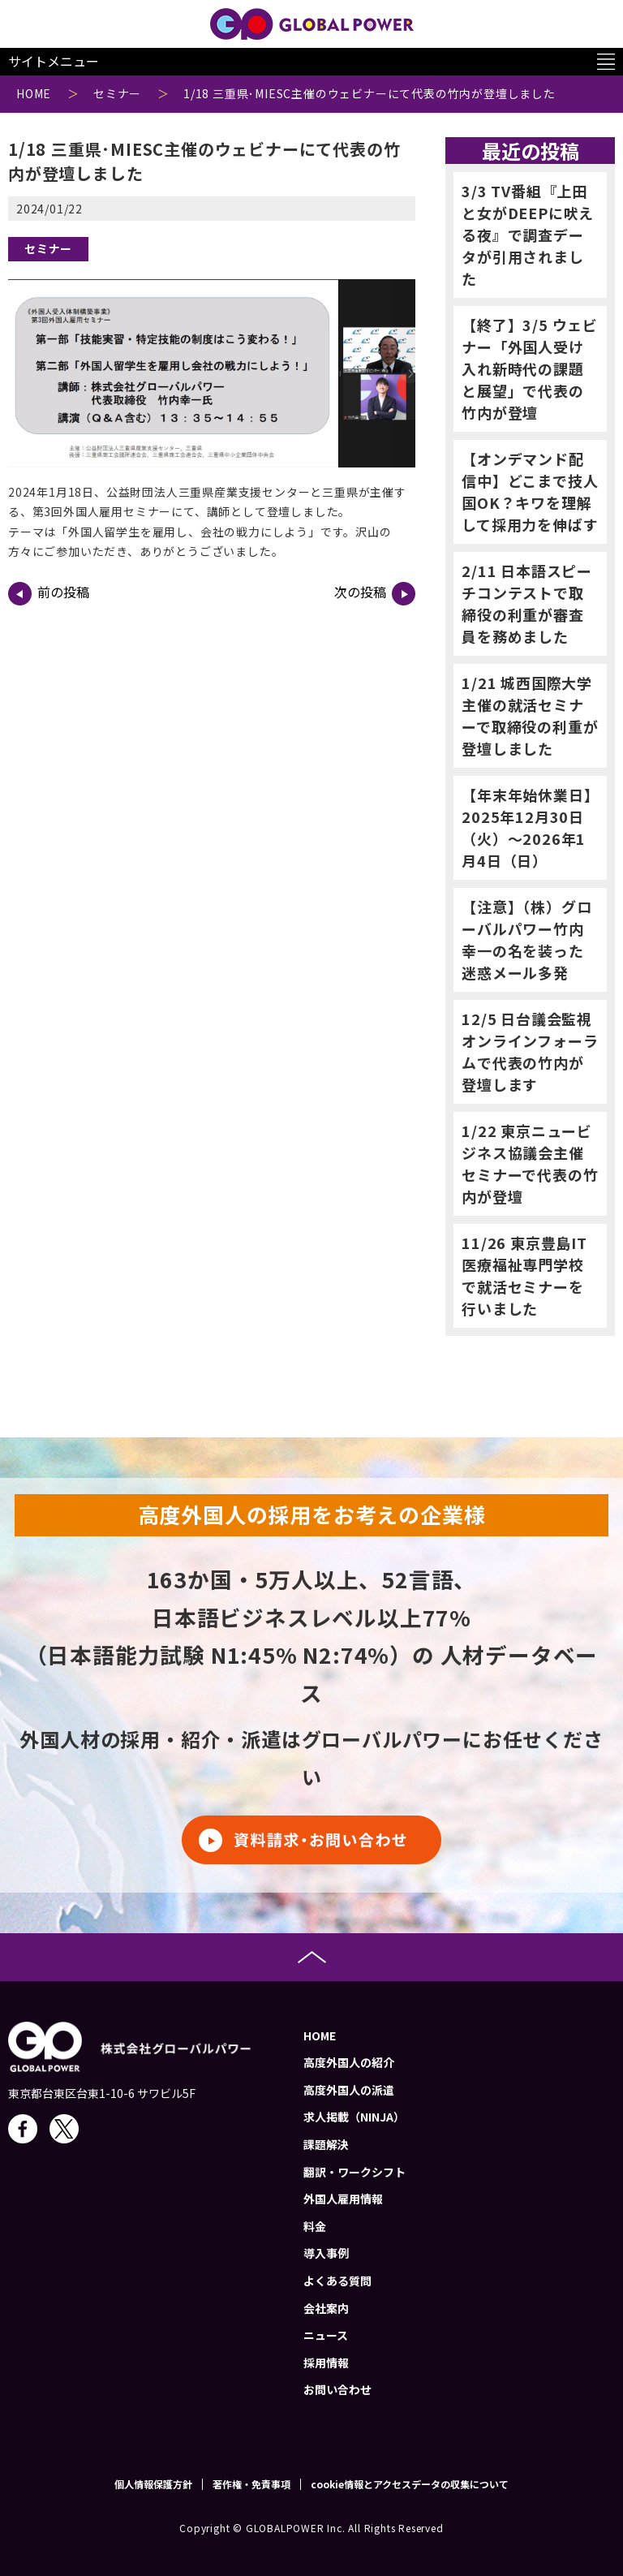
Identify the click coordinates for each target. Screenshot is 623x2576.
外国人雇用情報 (343, 2198)
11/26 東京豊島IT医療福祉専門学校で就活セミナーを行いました (524, 1275)
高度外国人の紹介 (348, 2062)
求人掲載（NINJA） (354, 2117)
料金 (314, 2226)
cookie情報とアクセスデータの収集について (410, 2484)
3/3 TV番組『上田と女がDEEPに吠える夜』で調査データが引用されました (528, 234)
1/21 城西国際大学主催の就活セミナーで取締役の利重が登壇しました (530, 715)
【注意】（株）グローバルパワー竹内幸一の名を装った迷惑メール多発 (526, 939)
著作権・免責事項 (251, 2484)
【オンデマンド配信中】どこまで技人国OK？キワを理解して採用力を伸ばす (530, 491)
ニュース (325, 2335)
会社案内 (326, 2308)
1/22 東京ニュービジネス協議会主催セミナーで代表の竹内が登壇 (530, 1163)
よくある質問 (337, 2280)
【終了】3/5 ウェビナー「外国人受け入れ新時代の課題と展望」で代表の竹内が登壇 (530, 368)
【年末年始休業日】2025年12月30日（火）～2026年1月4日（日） (526, 827)
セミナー (48, 248)
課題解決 (326, 2144)
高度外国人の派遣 (348, 2090)
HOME (319, 2035)
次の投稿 (374, 593)
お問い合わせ (337, 2389)
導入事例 (326, 2253)
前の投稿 (48, 593)
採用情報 (326, 2362)
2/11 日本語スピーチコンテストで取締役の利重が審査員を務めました (527, 603)
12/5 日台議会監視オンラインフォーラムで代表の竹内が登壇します (530, 1051)
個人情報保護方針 (153, 2484)
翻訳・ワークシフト (354, 2172)
